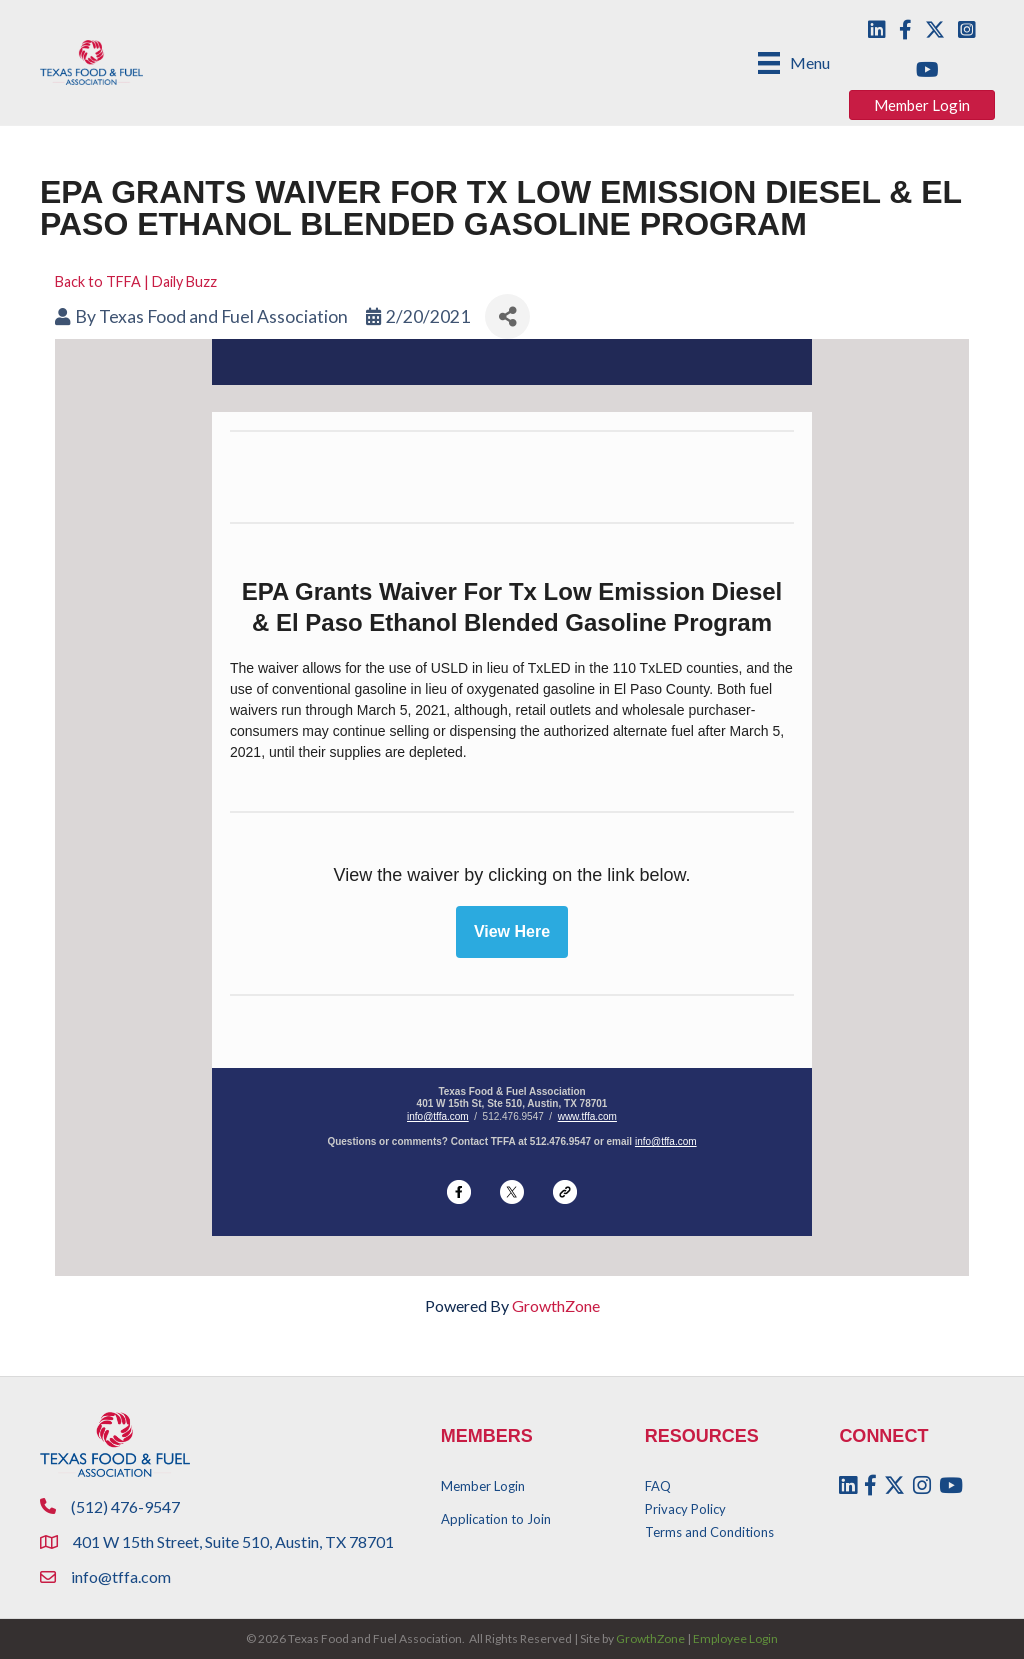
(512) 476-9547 (125, 1506)
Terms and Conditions (709, 1532)
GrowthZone (556, 1305)
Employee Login (735, 1638)
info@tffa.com (438, 1116)
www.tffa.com (587, 1116)
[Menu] (794, 62)
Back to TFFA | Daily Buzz (136, 281)
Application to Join (496, 1519)
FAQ (658, 1486)
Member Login (483, 1486)
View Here (512, 932)
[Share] (507, 316)
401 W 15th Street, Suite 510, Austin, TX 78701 (235, 1541)
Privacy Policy (685, 1509)
